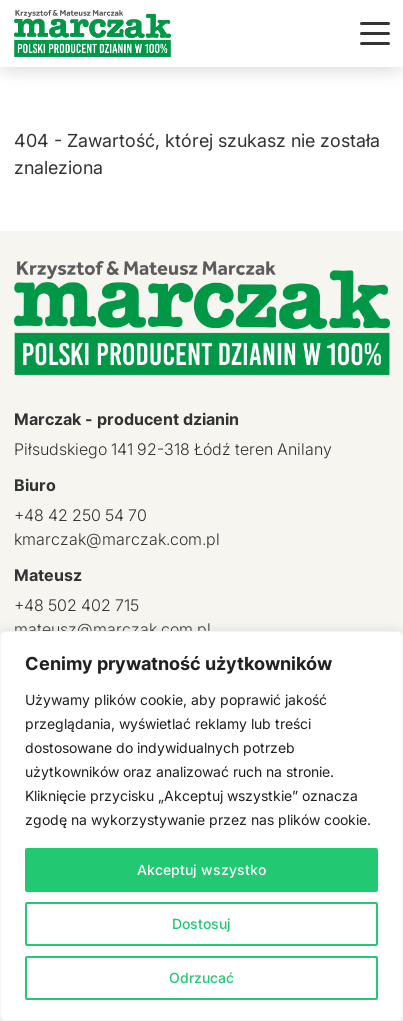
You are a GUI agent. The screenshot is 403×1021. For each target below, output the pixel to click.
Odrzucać (201, 977)
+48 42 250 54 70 (80, 515)
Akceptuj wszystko (201, 869)
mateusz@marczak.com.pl (112, 629)
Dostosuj (201, 923)
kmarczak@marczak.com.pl (117, 539)
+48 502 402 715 (76, 605)
